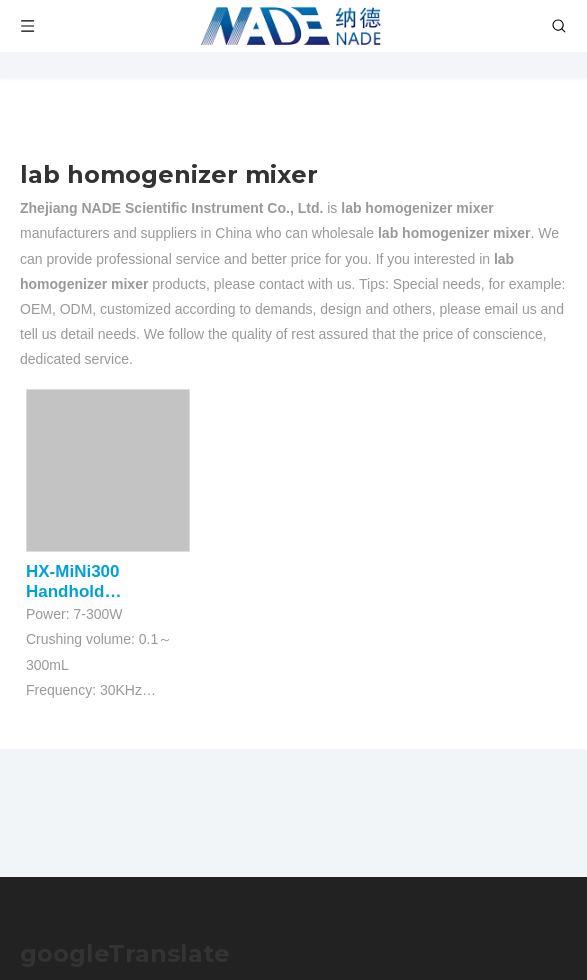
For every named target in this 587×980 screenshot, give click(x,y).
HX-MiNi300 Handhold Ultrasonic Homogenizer (80, 582)
